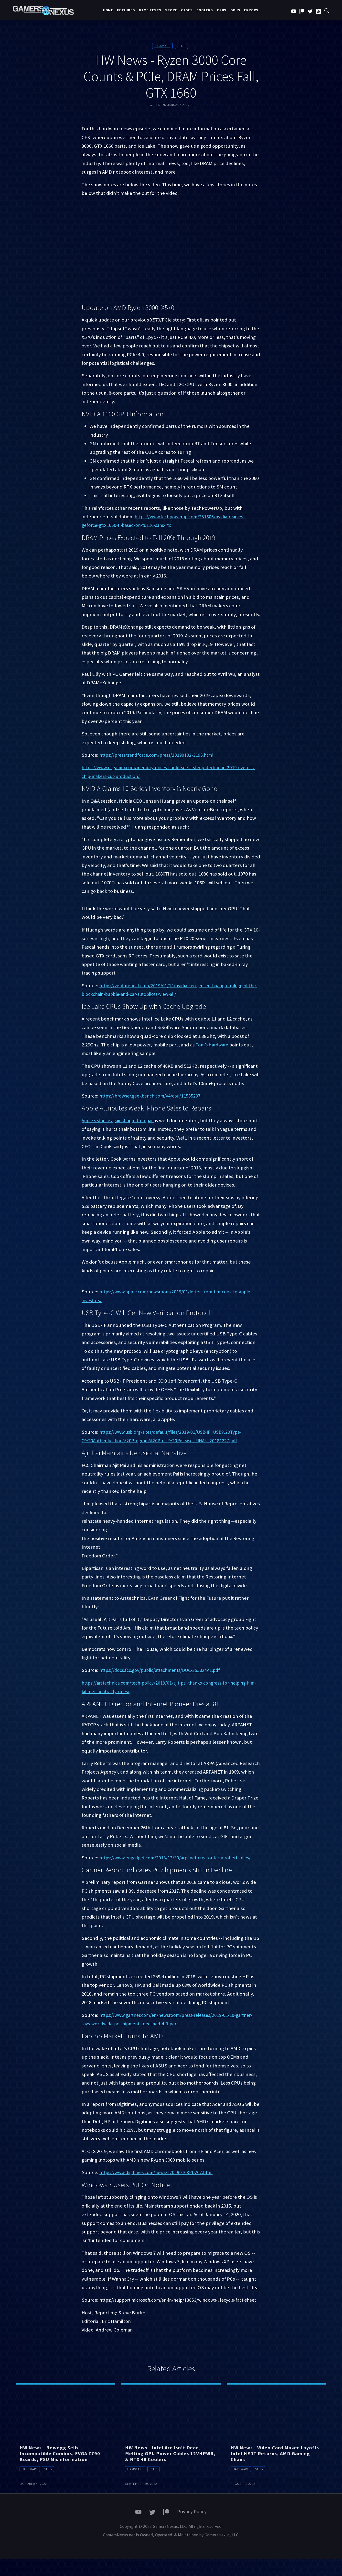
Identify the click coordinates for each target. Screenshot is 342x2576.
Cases (186, 10)
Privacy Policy (192, 2529)
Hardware (162, 46)
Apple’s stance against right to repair (121, 1120)
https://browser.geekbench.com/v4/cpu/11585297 (153, 1096)
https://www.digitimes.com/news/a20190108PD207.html (159, 2181)
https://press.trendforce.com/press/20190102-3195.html (160, 755)
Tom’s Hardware (213, 1045)
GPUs (235, 10)
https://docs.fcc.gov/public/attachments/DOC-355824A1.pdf (164, 1670)
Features (126, 10)
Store (171, 10)
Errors (251, 10)
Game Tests (150, 10)
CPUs (221, 10)
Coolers (204, 10)
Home (108, 10)
